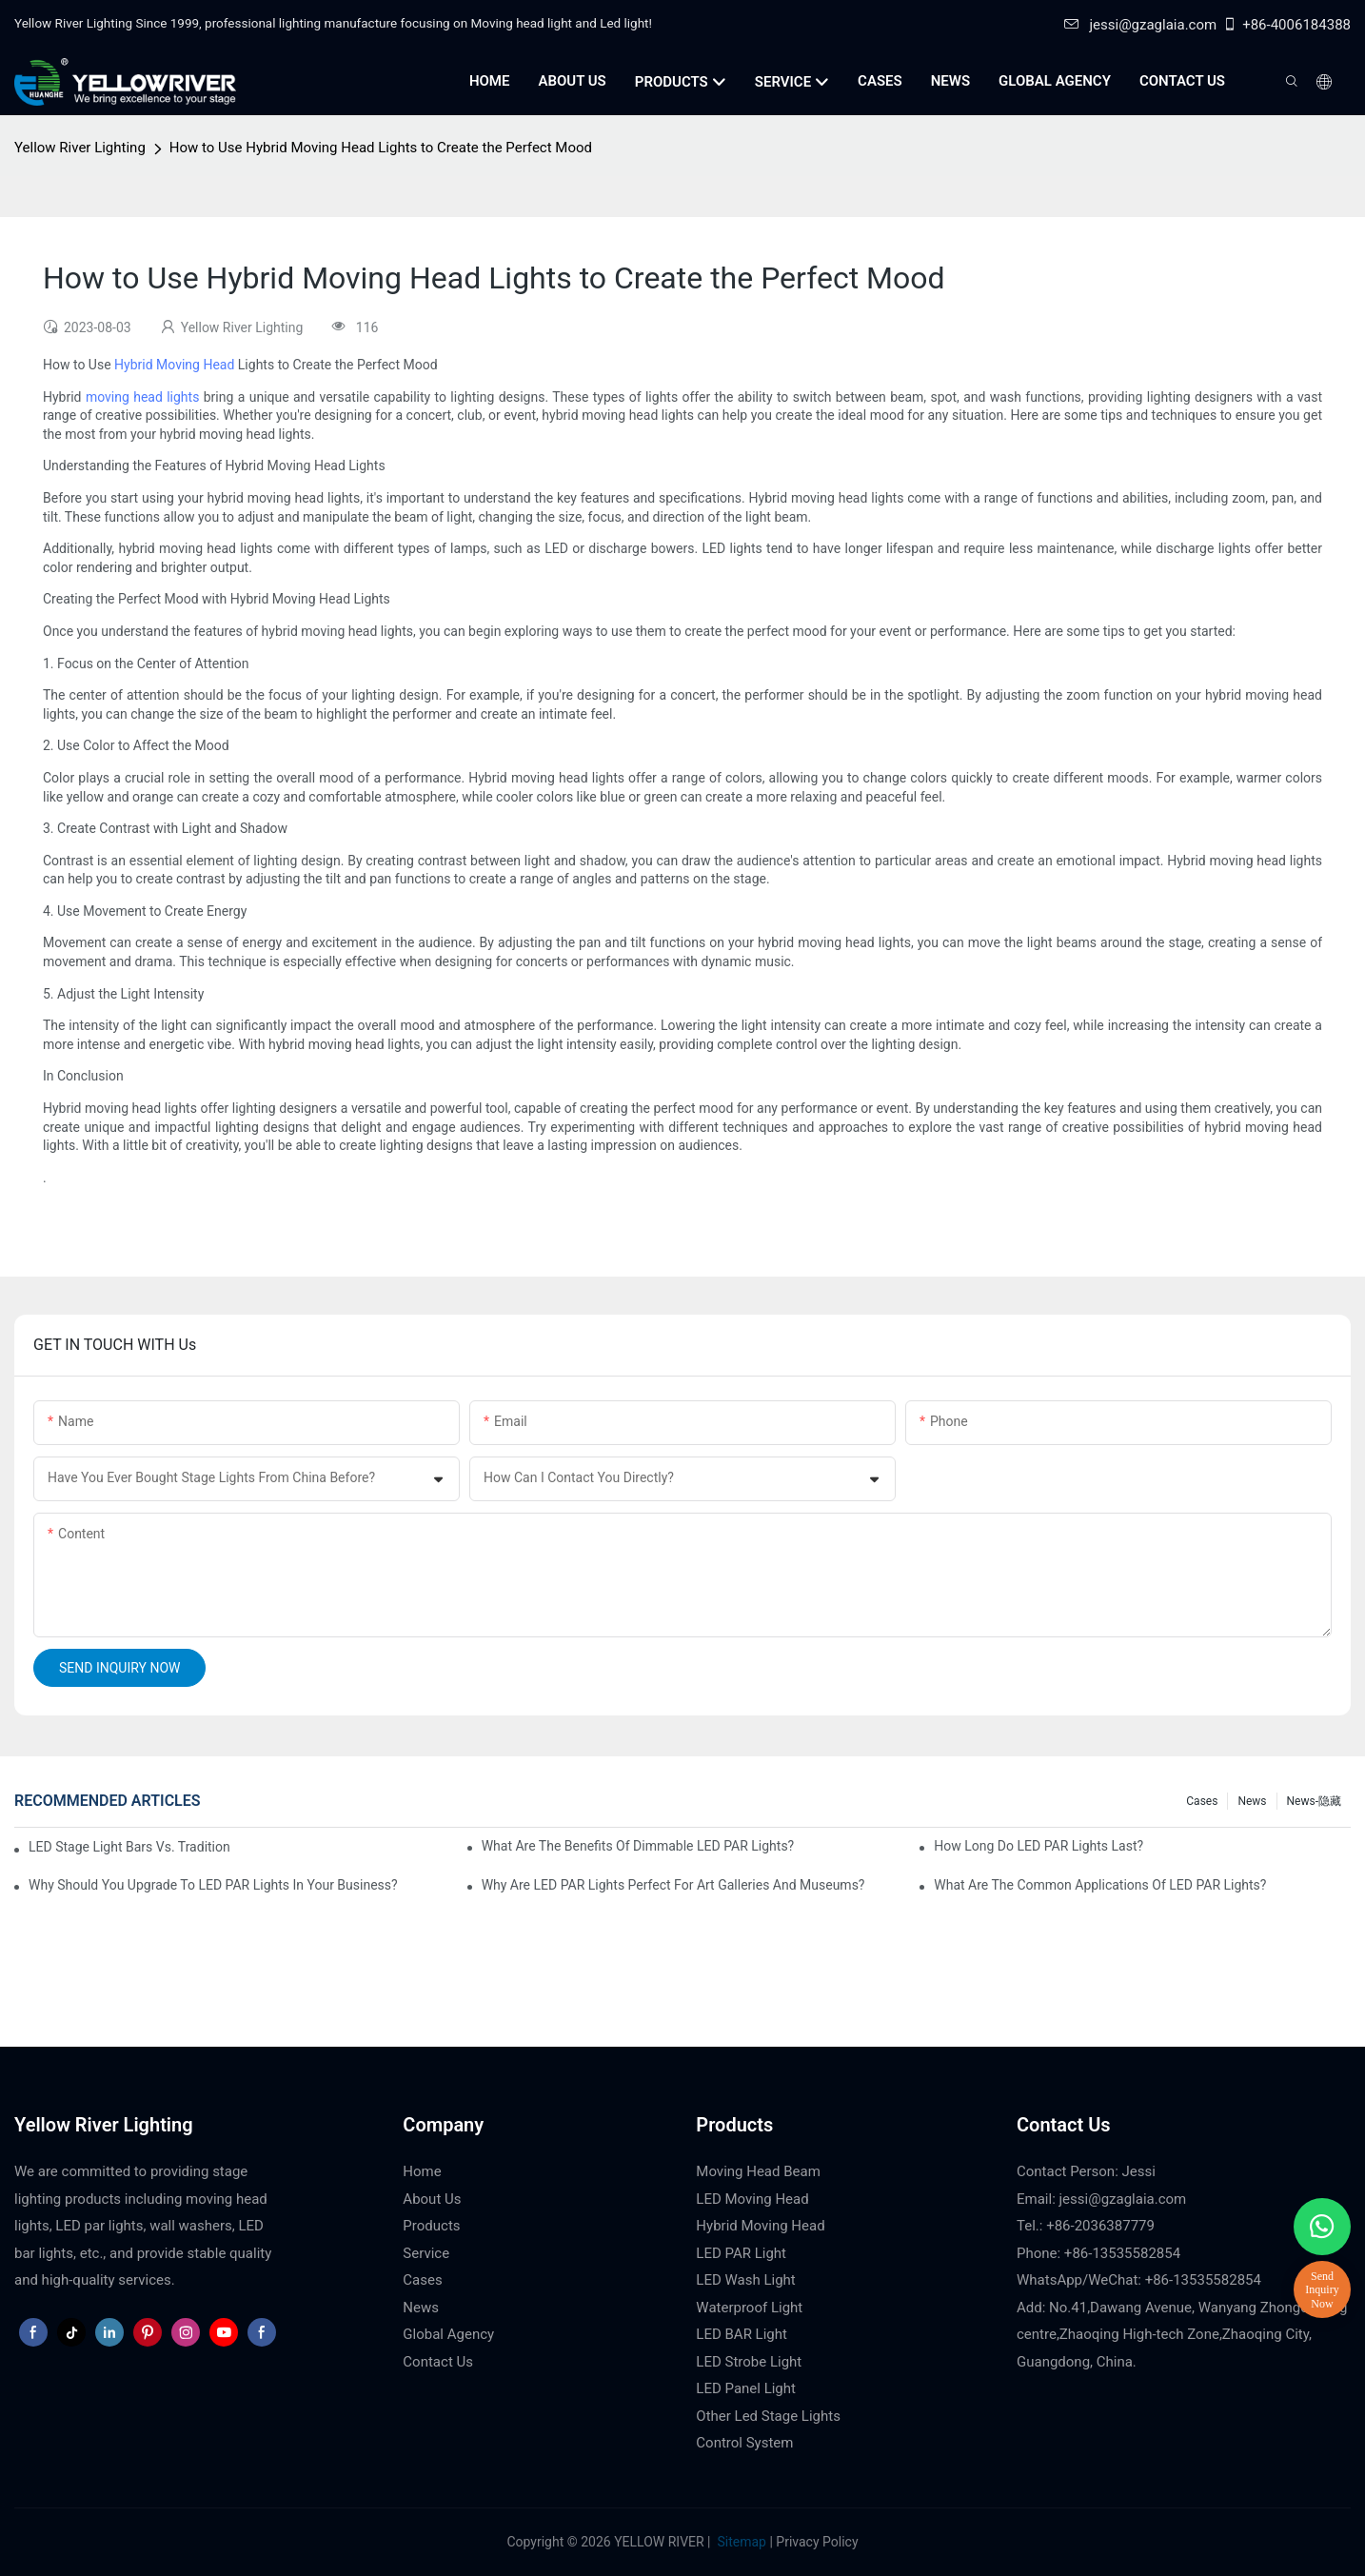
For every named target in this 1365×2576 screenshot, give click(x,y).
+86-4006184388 (1286, 24)
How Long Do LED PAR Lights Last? (1038, 1845)
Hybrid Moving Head (174, 364)
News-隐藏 (1314, 1801)
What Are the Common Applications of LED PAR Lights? (1100, 1884)
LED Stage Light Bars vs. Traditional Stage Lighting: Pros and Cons (129, 1846)
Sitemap (740, 2541)
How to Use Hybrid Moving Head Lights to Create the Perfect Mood (380, 147)
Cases (1201, 1801)
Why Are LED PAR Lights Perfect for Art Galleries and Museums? (673, 1884)
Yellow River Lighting (80, 147)
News (1251, 1801)
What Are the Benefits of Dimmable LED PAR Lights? (638, 1845)
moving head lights (143, 397)
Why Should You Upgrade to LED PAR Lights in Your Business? (213, 1884)
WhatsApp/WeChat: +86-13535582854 (1139, 2280)
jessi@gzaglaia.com (1140, 24)
